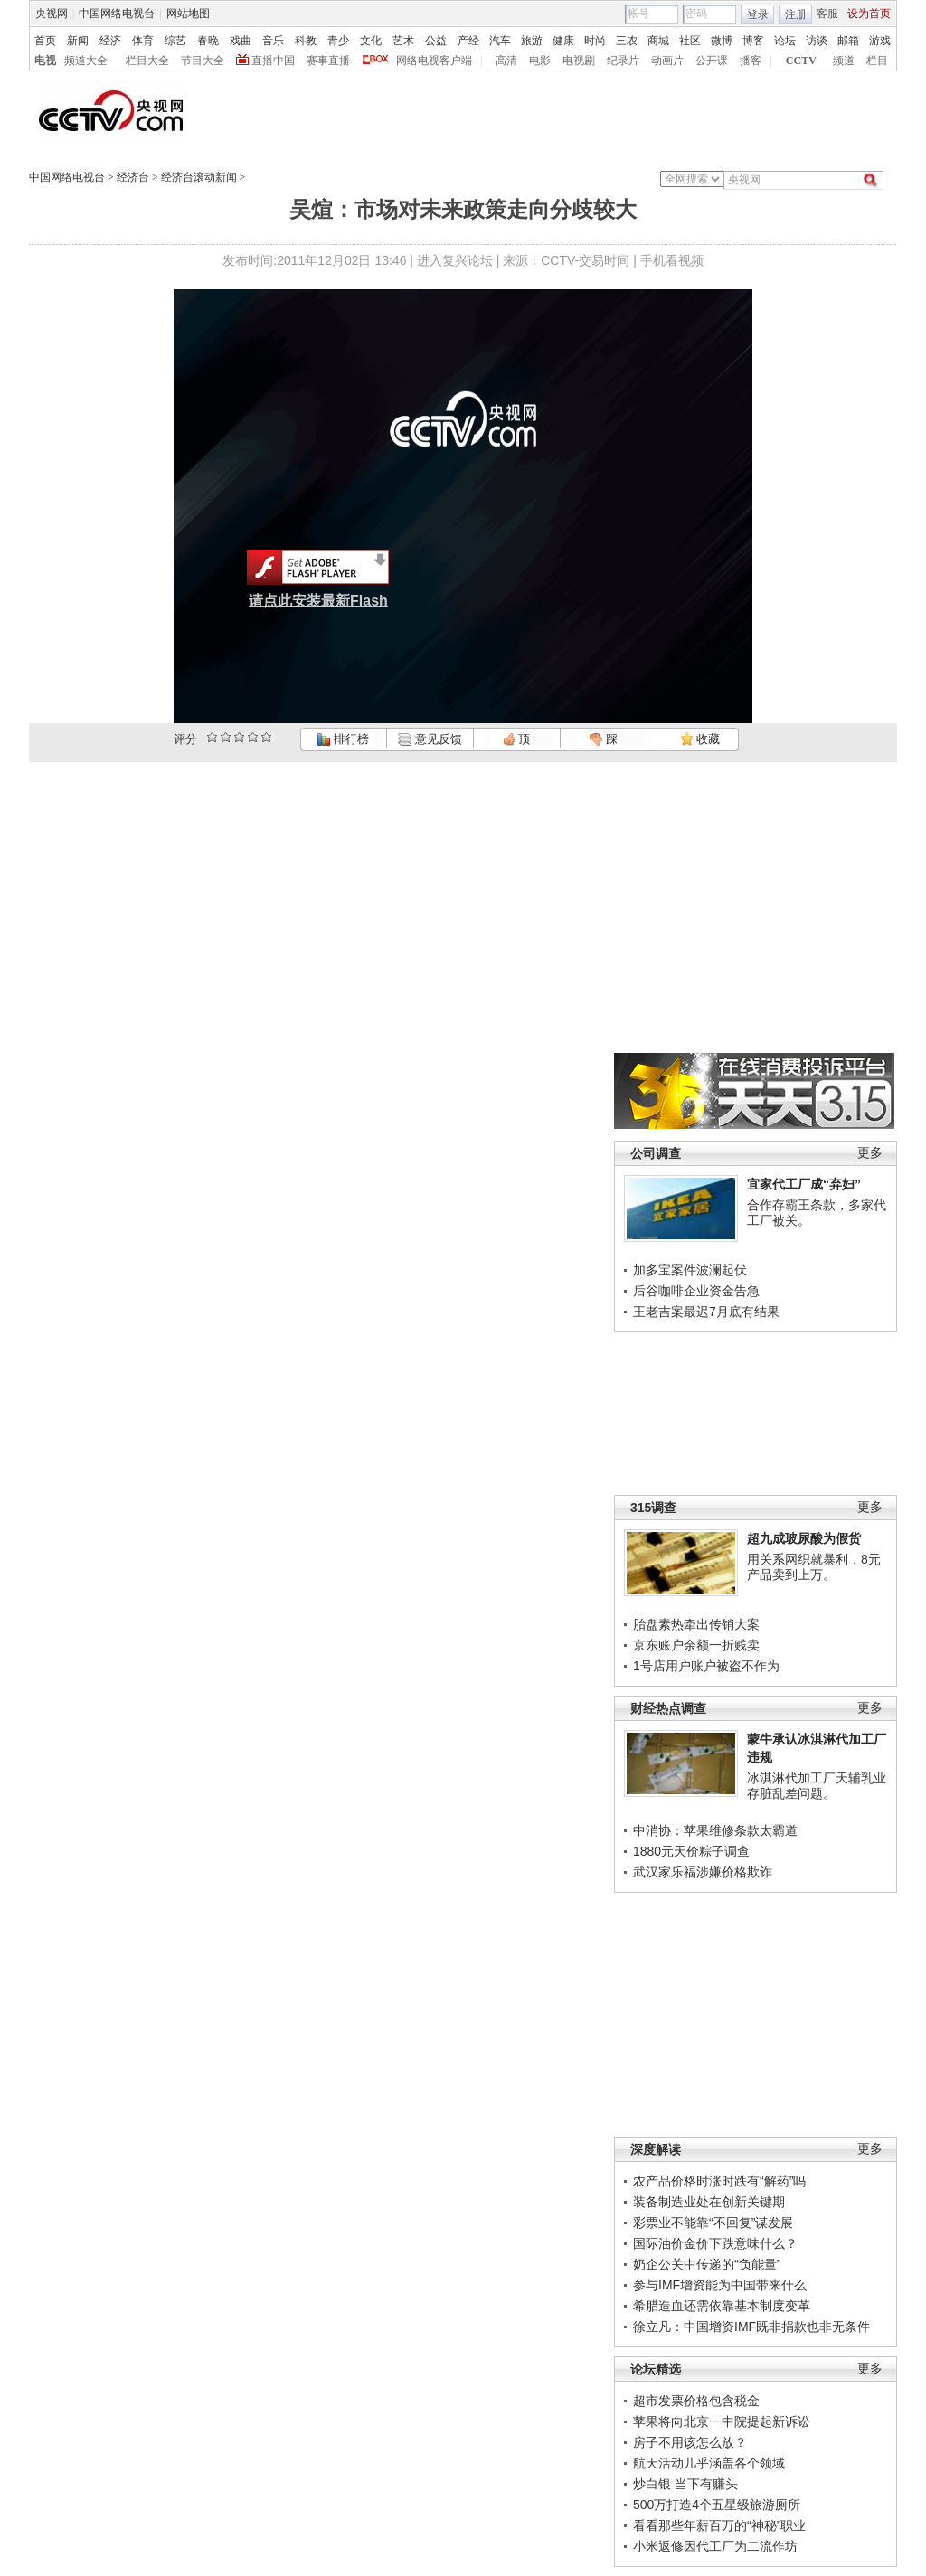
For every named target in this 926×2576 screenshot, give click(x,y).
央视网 (51, 13)
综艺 (175, 40)
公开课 (711, 60)
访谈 (816, 40)
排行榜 (342, 739)
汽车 (500, 40)
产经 (468, 40)
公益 (436, 40)
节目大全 (202, 60)
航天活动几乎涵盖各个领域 (709, 2463)
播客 (750, 60)
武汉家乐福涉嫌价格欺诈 (702, 1872)
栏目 (877, 60)
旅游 (532, 40)
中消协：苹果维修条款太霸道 (715, 1830)
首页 (45, 40)
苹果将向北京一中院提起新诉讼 (721, 2421)
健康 (563, 40)
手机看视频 (672, 260)
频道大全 (86, 60)
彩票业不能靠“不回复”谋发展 (713, 2222)
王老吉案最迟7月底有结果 (706, 1311)
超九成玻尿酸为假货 (804, 1538)
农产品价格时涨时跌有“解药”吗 (719, 2181)
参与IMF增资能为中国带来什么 (720, 2285)
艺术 (403, 40)
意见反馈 (429, 739)
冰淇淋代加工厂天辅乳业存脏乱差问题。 (816, 1786)
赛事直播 (328, 60)
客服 (827, 13)
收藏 (700, 739)
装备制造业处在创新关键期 (709, 2202)
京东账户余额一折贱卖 (696, 1645)
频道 (844, 60)
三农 (627, 40)
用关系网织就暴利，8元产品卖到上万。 (814, 1567)
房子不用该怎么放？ (690, 2442)
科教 (306, 40)
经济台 (133, 177)
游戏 (880, 40)
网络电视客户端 (434, 60)
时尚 (595, 40)
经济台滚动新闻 (199, 177)
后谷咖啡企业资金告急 (696, 1290)
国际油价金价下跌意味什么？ (715, 2243)
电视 (45, 60)
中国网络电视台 (117, 13)
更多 (870, 1153)
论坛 (785, 40)
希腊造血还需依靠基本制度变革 (721, 2306)
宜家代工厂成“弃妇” (804, 1184)
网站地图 (188, 13)
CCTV (801, 60)
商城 (658, 40)
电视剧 (578, 60)
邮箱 (848, 40)
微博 (721, 40)
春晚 (208, 40)
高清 (506, 60)
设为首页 (869, 13)
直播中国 (273, 60)
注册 (796, 14)
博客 (753, 40)
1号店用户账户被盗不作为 (706, 1666)
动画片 (667, 60)
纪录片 (623, 60)
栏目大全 (147, 60)
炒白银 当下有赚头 (685, 2484)
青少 (338, 40)
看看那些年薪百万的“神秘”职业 (719, 2525)
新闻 (78, 40)
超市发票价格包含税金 (696, 2400)
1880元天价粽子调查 (691, 1851)
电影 (540, 60)
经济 (110, 40)
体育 (143, 40)
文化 (371, 40)
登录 (758, 14)
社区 (690, 40)
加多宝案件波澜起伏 (690, 1270)
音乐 (273, 40)
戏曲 (240, 40)
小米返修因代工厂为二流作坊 (715, 2546)
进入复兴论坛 (455, 260)
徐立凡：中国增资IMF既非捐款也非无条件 (751, 2326)
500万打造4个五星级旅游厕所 (716, 2504)
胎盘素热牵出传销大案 (696, 1624)
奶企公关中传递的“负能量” (706, 2264)
